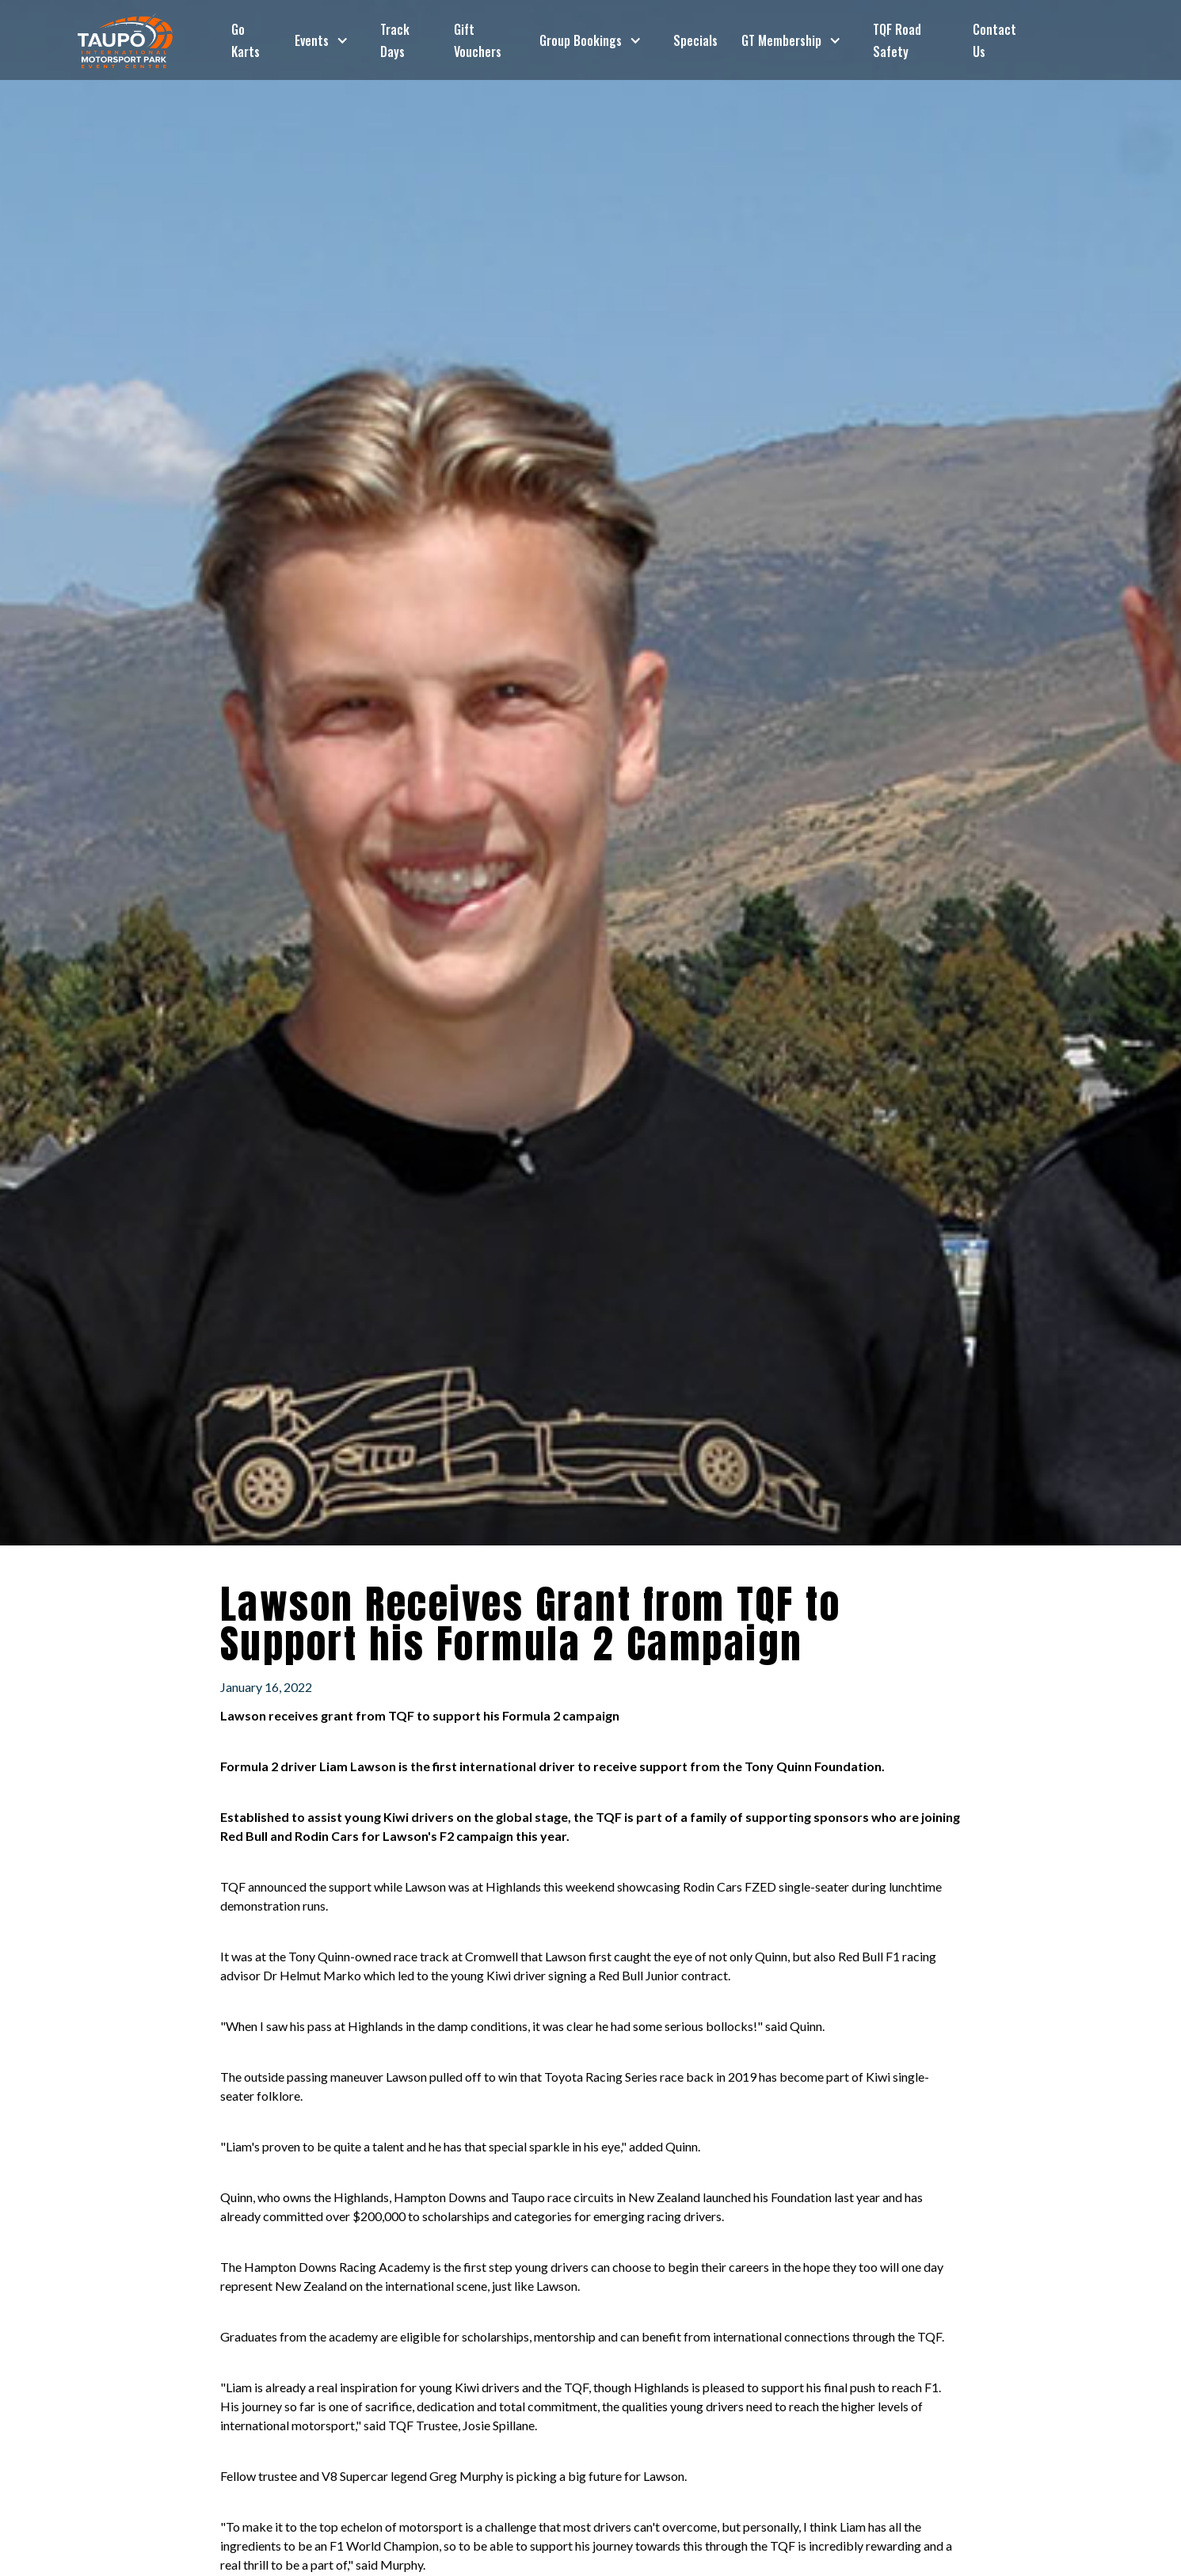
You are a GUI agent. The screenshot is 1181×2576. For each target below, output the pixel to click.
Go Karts (245, 40)
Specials (695, 40)
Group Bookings (580, 40)
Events (312, 40)
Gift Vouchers (477, 40)
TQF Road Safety (897, 40)
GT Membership (781, 40)
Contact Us (994, 40)
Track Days (395, 40)
